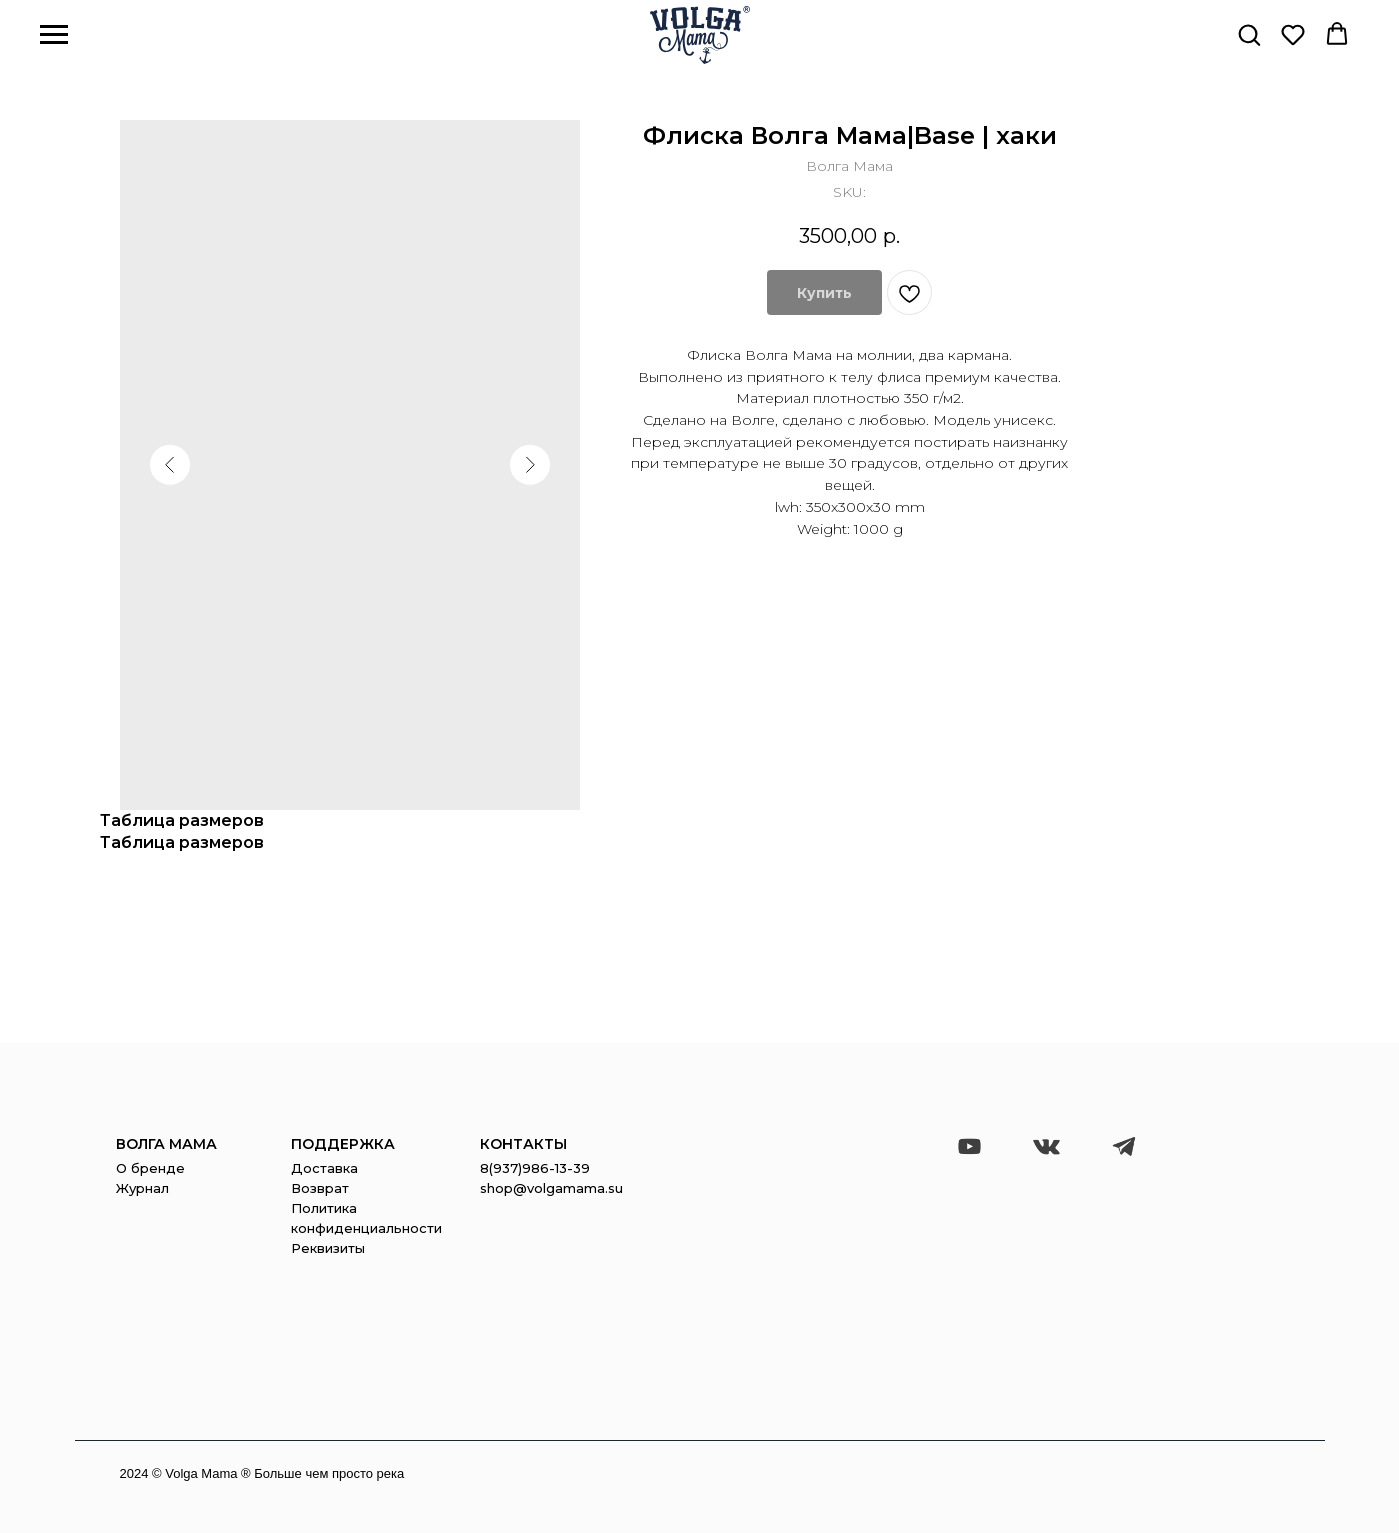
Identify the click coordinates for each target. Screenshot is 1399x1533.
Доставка (324, 1168)
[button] (1249, 34)
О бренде (150, 1168)
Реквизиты (328, 1248)
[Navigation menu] (54, 35)
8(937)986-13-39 (535, 1168)
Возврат (320, 1188)
